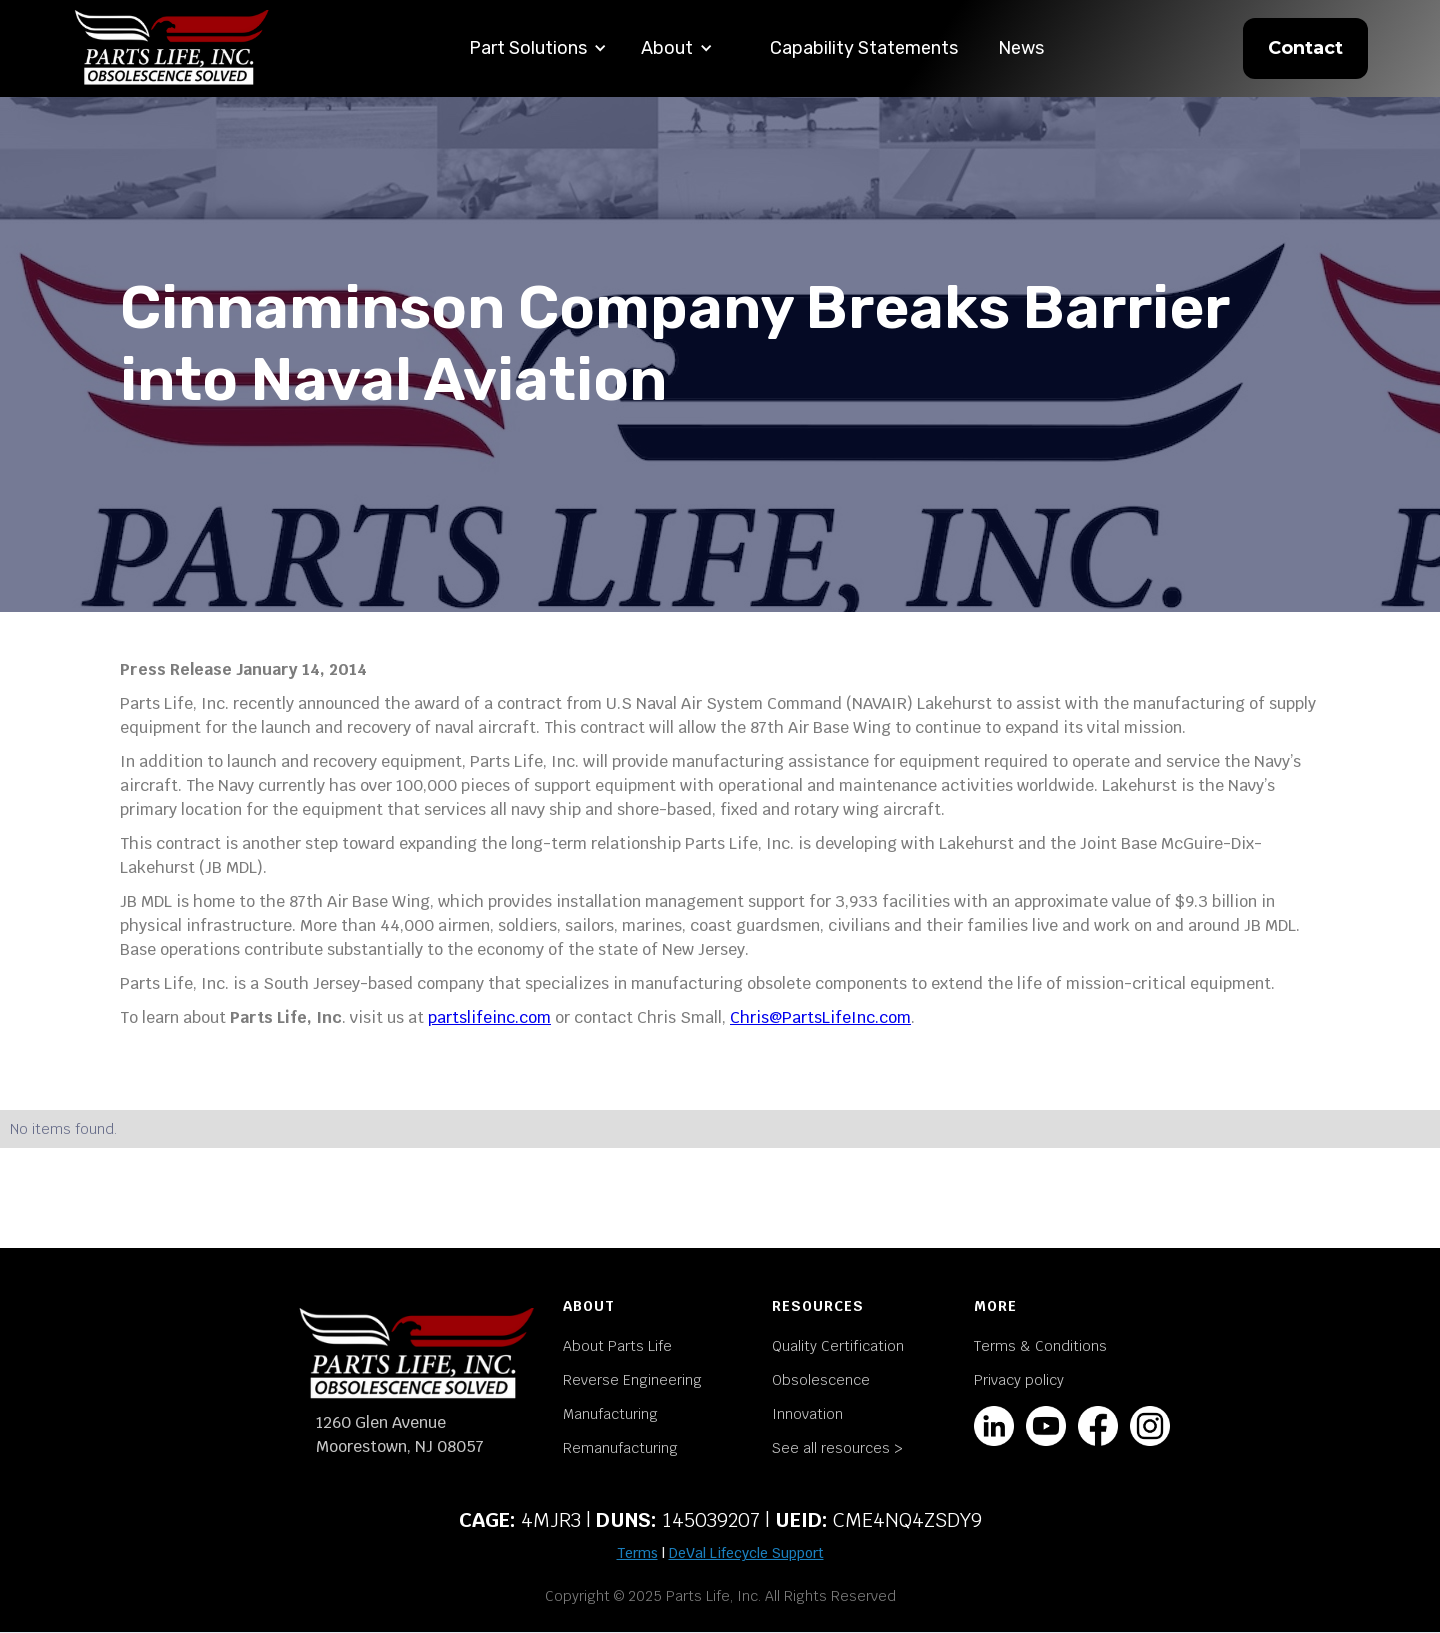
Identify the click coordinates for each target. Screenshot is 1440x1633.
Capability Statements (864, 48)
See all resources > (837, 1448)
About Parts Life (617, 1346)
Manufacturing (610, 1414)
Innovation (807, 1414)
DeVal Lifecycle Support (746, 1553)
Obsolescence (821, 1380)
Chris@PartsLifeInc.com (820, 1017)
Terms (637, 1553)
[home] (172, 48)
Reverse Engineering (632, 1380)
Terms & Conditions (1040, 1346)
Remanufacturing (620, 1448)
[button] (538, 48)
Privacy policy (1019, 1380)
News (1021, 48)
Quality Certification (838, 1346)
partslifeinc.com (489, 1017)
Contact (1305, 48)
